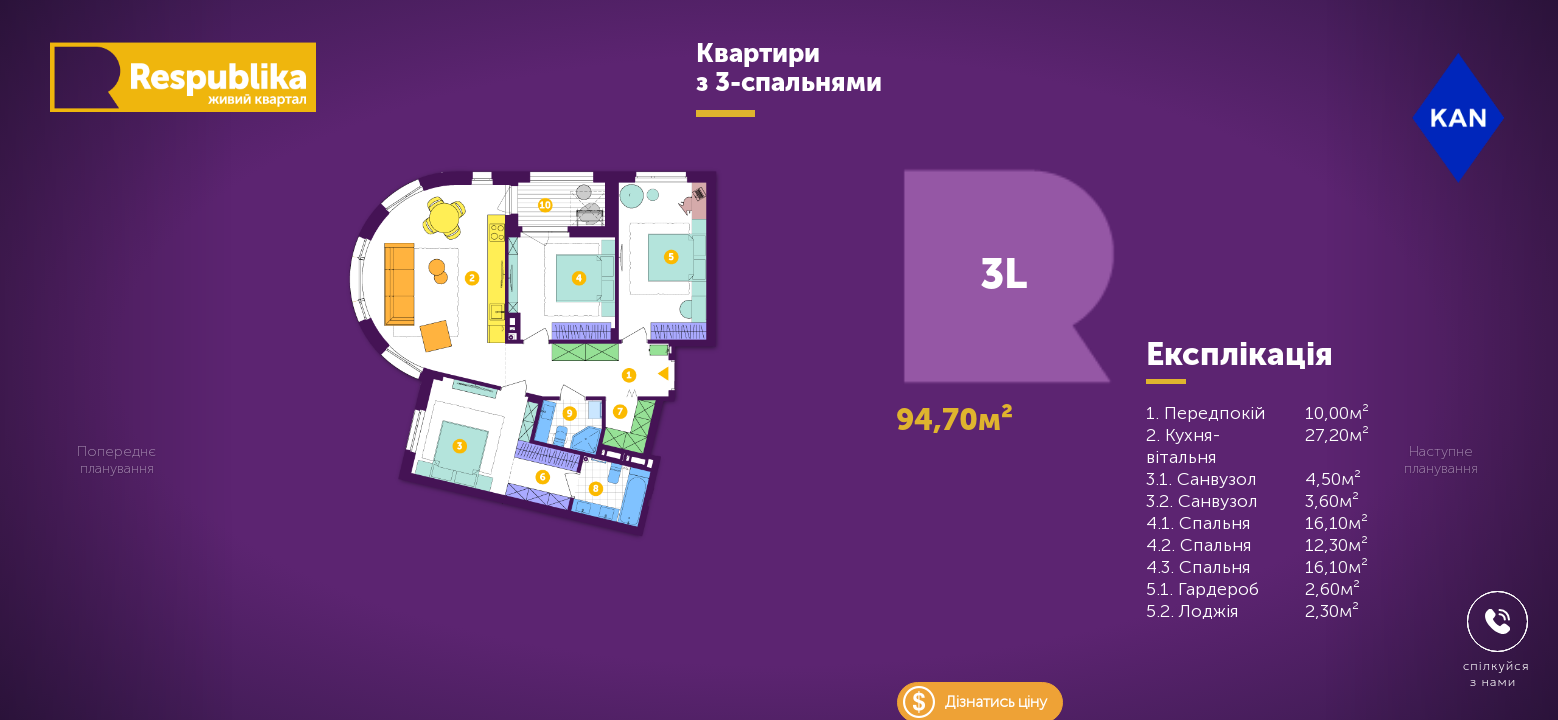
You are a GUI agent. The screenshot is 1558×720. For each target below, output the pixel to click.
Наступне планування (1441, 460)
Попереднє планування (116, 460)
